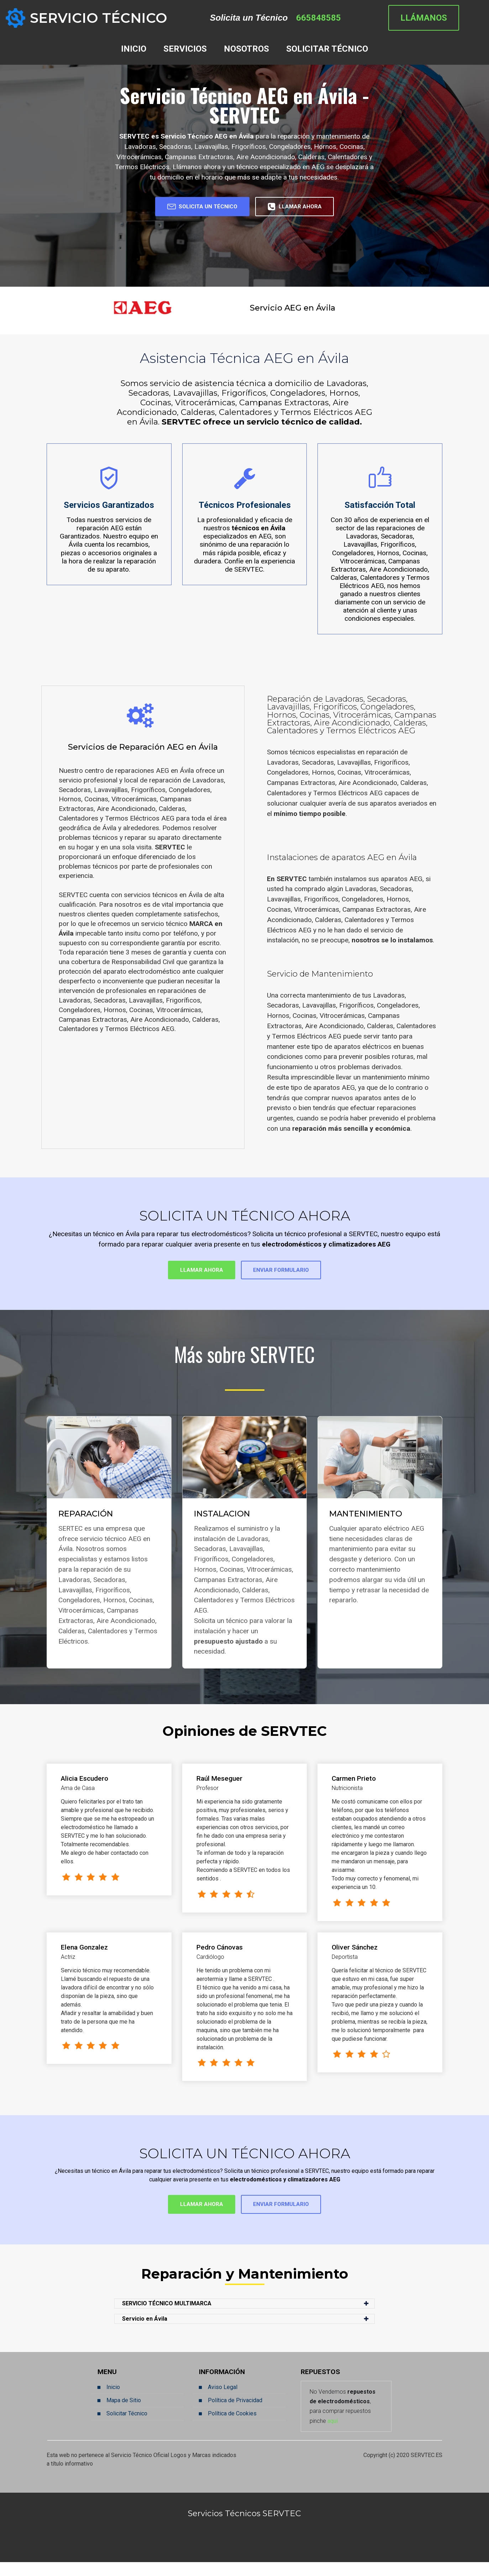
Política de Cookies (232, 2427)
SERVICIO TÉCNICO (98, 18)
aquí (332, 2434)
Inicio (113, 2401)
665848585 (326, 18)
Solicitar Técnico (126, 2427)
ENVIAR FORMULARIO (292, 1277)
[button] (244, 2317)
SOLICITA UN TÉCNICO (190, 209)
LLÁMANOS (443, 18)
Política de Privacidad (235, 2414)
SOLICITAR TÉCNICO (327, 49)
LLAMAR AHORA (310, 209)
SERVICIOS (185, 49)
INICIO (133, 49)
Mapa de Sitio (123, 2414)
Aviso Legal (222, 2401)
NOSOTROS (246, 49)
